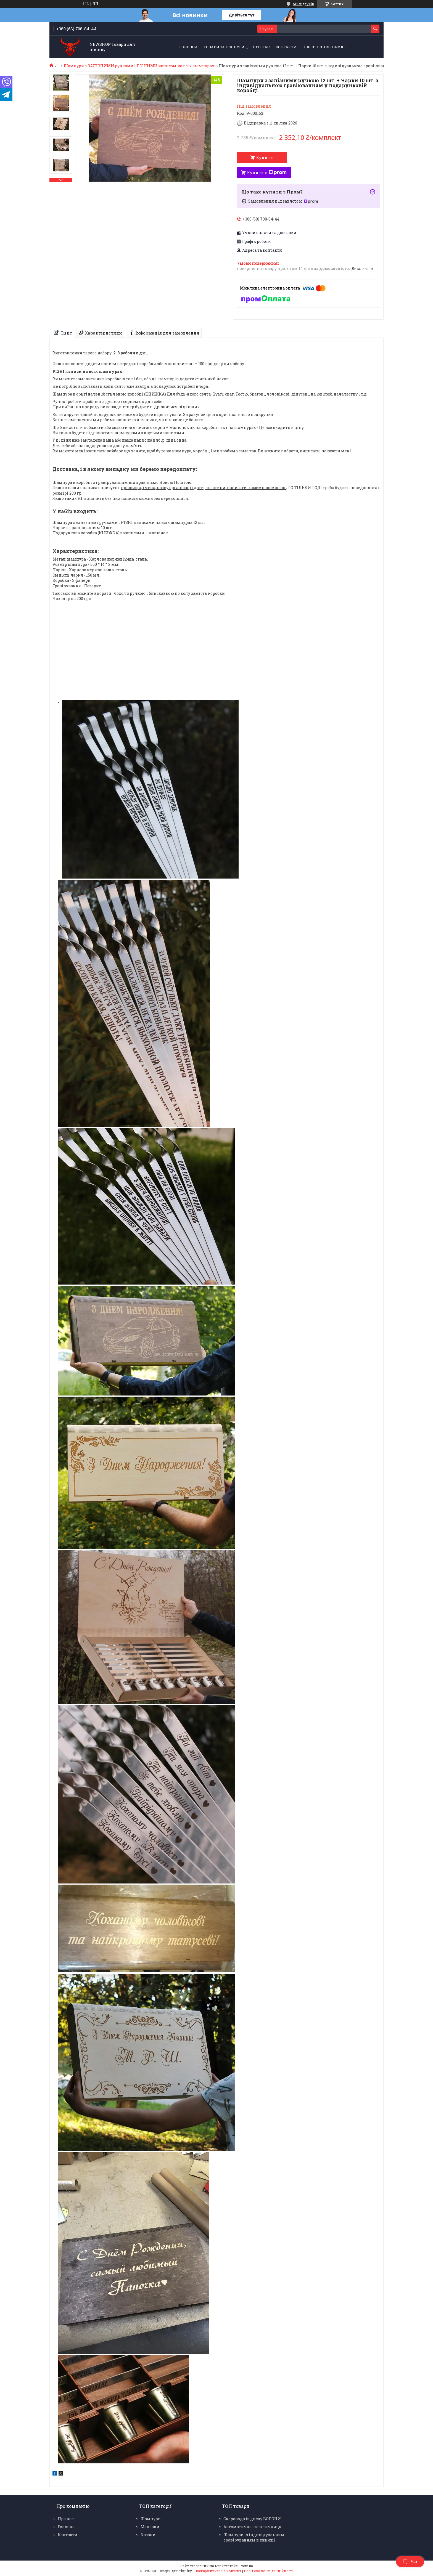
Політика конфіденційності (268, 2571)
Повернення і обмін (323, 46)
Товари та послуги (224, 46)
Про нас (261, 46)
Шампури (151, 2518)
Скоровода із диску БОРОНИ (252, 2518)
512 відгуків (303, 4)
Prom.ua (246, 2566)
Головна (188, 46)
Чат (410, 2561)
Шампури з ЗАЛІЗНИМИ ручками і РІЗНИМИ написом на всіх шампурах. (139, 65)
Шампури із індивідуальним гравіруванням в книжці (253, 2537)
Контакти (286, 46)
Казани (148, 2534)
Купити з (267, 172)
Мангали (150, 2526)
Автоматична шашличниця (252, 2526)
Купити (264, 157)
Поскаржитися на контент (217, 2571)
